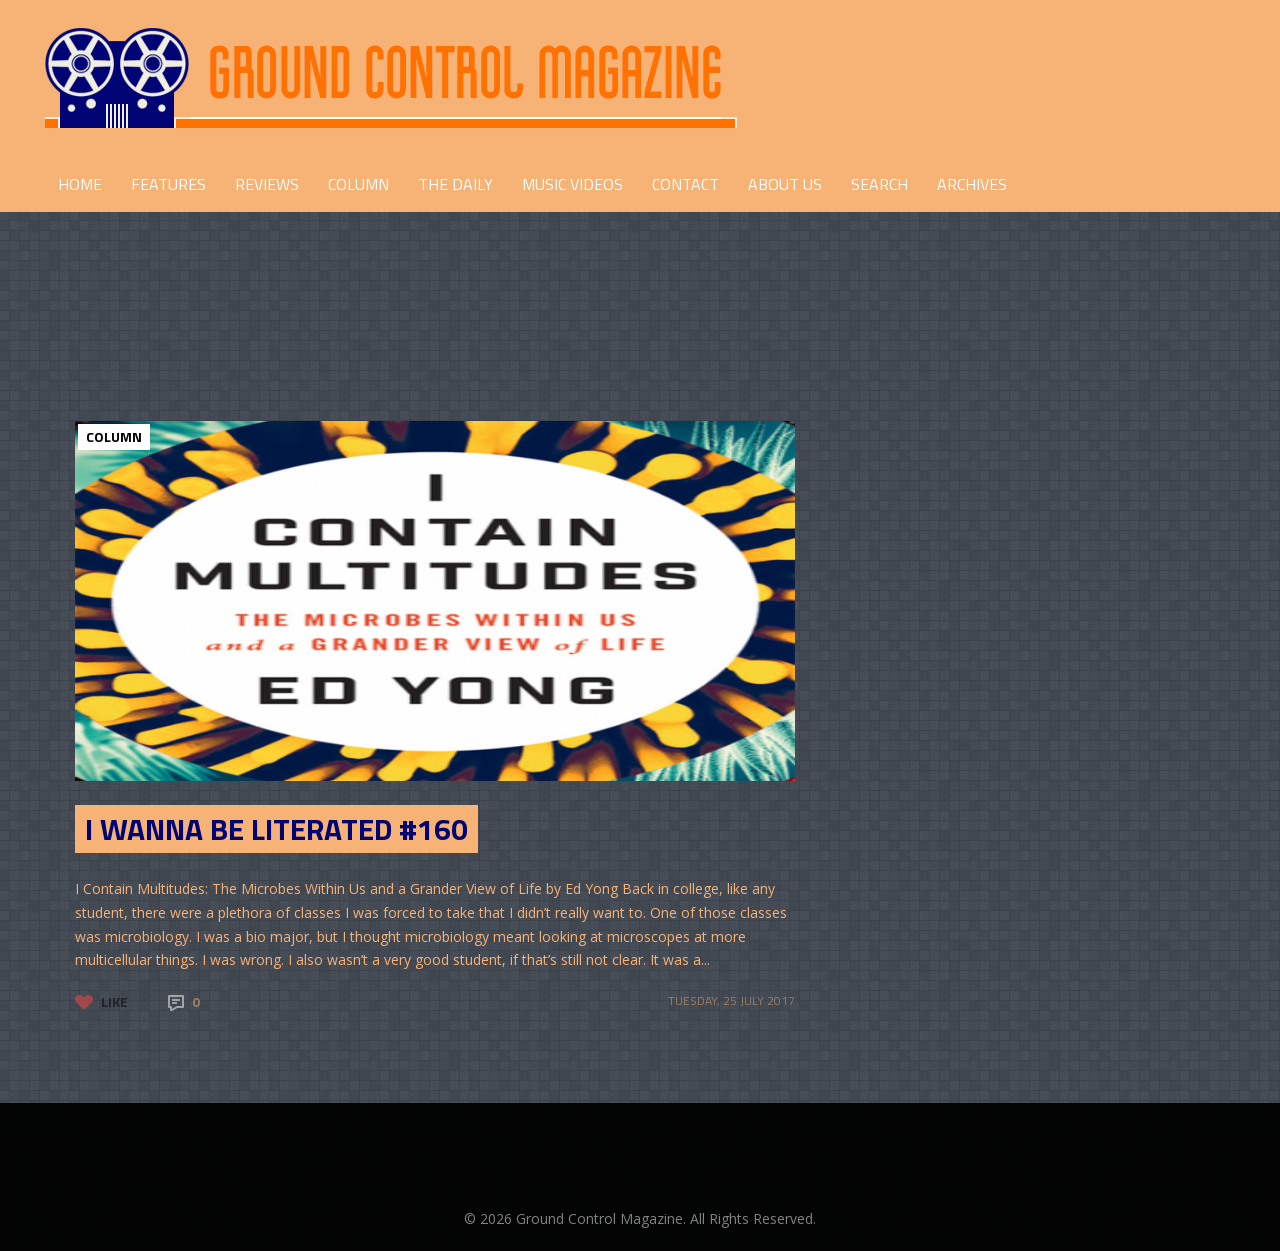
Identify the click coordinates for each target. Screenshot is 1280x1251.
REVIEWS (267, 184)
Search (879, 184)
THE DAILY (455, 184)
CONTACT (685, 184)
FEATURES (168, 184)
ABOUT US (785, 184)
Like (114, 1001)
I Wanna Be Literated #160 (276, 829)
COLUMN (358, 184)
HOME (80, 184)
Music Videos (572, 184)
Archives (972, 184)
